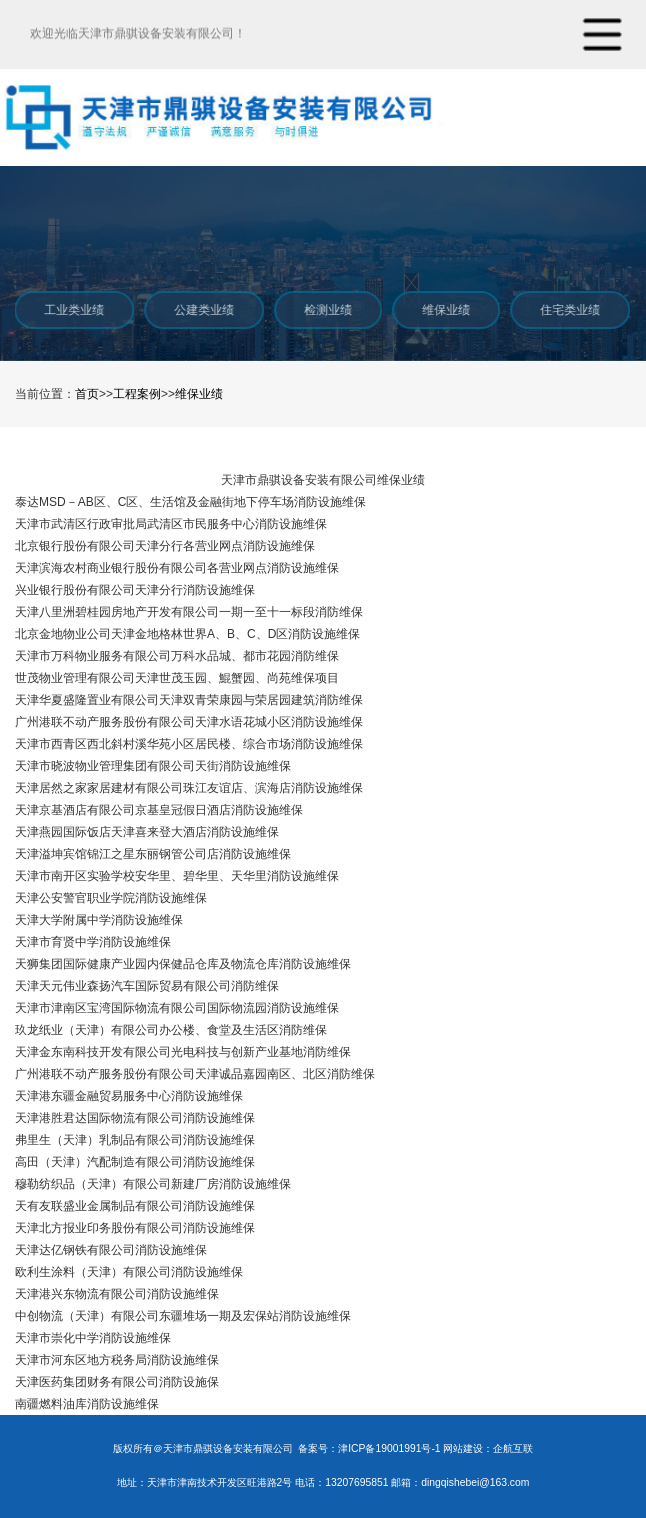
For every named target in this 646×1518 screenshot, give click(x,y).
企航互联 (513, 1448)
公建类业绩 (203, 310)
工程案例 (137, 394)
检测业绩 (327, 310)
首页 (87, 394)
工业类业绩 (73, 310)
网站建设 (463, 1448)
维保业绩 (445, 310)
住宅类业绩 (569, 310)
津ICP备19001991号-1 (389, 1448)
